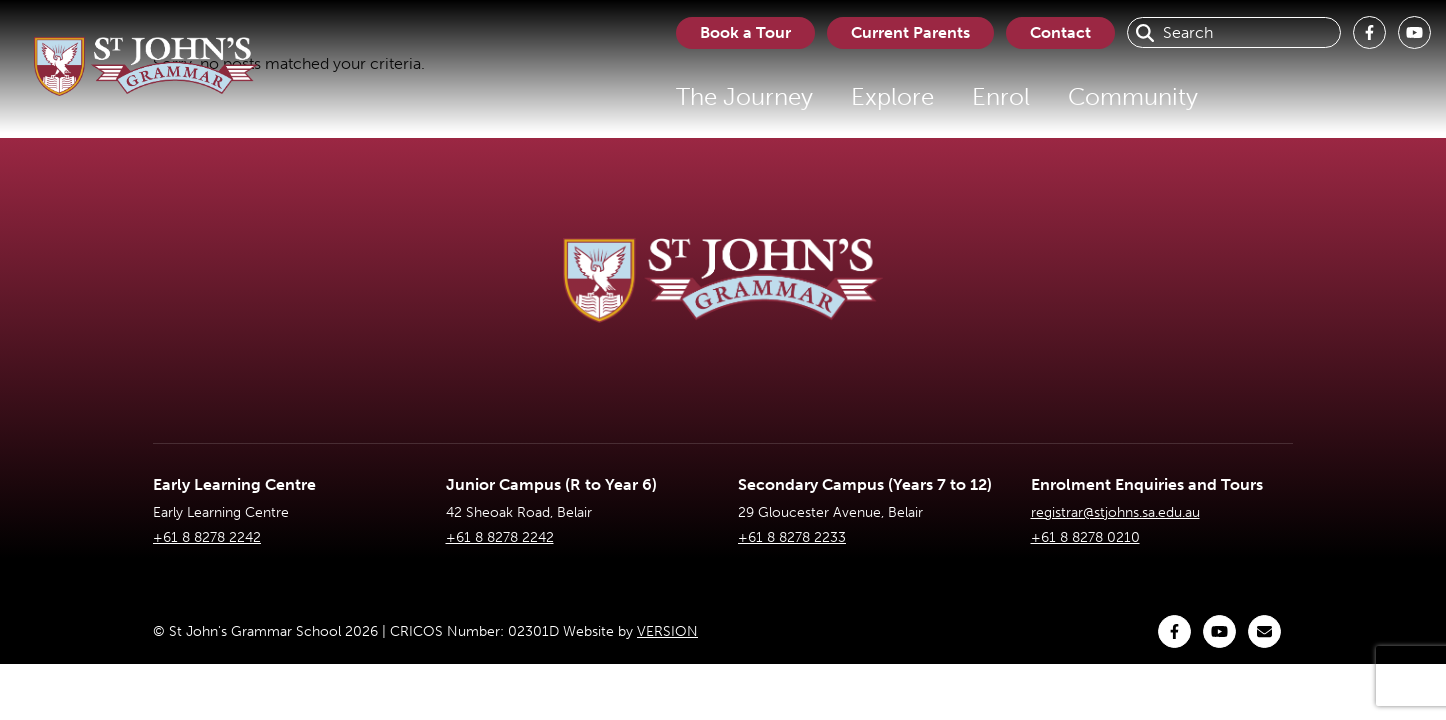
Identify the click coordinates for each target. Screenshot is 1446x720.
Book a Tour (745, 32)
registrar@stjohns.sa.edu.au (1115, 512)
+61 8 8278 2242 (207, 537)
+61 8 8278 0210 (1085, 537)
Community (1133, 96)
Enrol (1001, 96)
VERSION (667, 631)
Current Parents (910, 32)
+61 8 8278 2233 (792, 537)
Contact (1060, 32)
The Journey (744, 96)
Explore (892, 96)
